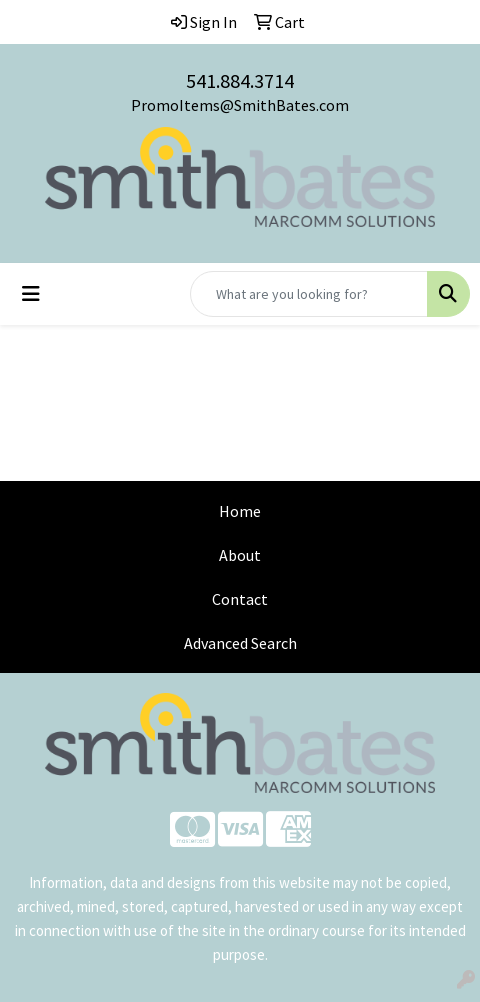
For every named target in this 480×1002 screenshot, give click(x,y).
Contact (240, 599)
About (240, 555)
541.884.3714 (240, 80)
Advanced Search (240, 643)
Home (240, 511)
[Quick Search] (309, 294)
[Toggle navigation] (31, 294)
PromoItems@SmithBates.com (240, 105)
